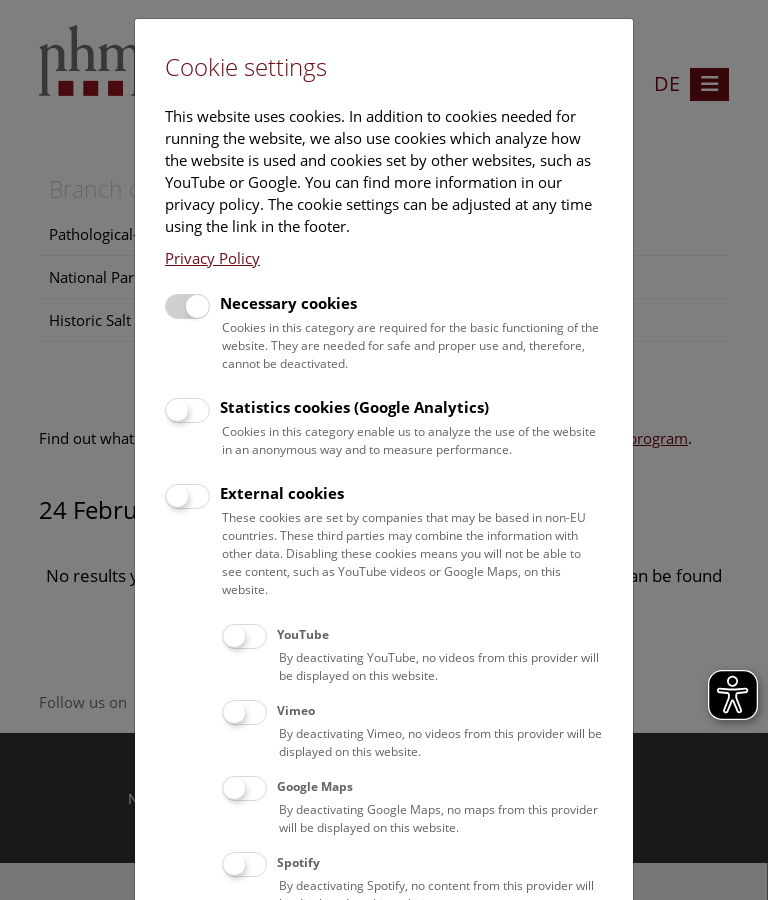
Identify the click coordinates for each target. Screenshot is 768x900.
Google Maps (315, 786)
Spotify (298, 862)
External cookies (282, 493)
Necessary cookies (288, 303)
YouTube (303, 634)
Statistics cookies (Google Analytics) (354, 407)
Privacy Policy (212, 258)
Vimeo (296, 710)
